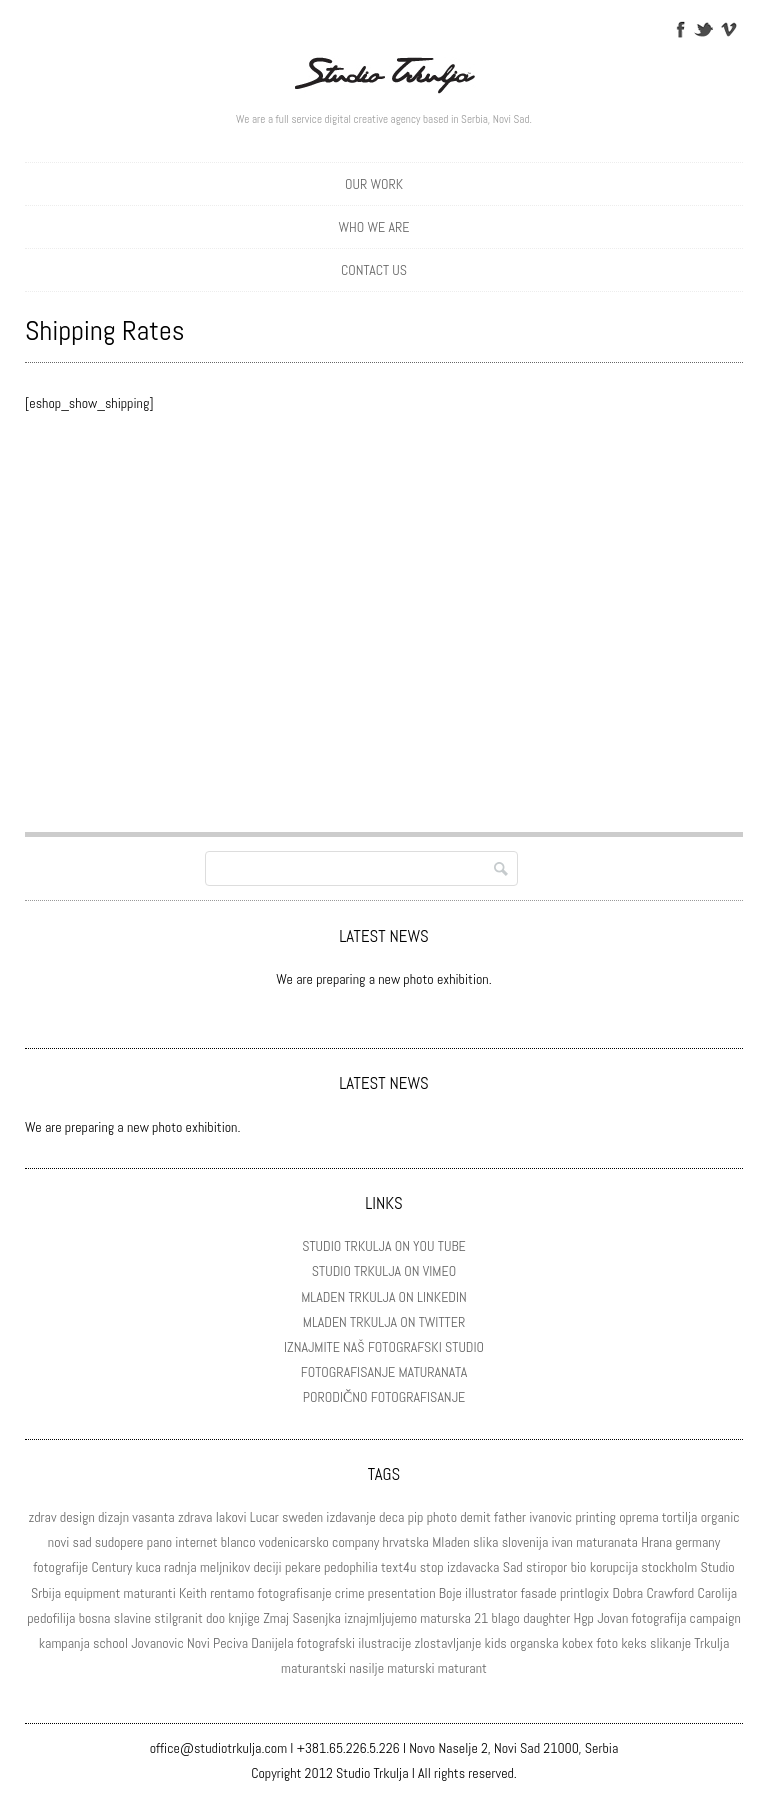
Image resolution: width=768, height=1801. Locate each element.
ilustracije (384, 1643)
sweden (302, 1517)
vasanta (153, 1517)
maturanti (150, 1593)
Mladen (451, 1542)
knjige (244, 1618)
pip (416, 1517)
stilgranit (178, 1618)
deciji (267, 1567)
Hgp (583, 1618)
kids (496, 1643)
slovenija (525, 1542)
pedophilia (351, 1567)
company (355, 1542)
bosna (95, 1618)
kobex (577, 1643)
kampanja (64, 1643)
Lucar (264, 1517)
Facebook (679, 28)
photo (442, 1517)
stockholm (669, 1567)
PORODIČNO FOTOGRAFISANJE (384, 1397)
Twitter (703, 28)
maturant (462, 1668)
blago (506, 1618)
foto (607, 1643)
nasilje (366, 1668)
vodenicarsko (294, 1542)
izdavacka (473, 1567)
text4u (398, 1567)
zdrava (195, 1517)
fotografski (326, 1643)
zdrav (42, 1517)
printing (595, 1517)
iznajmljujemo (380, 1618)
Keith (193, 1593)
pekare (303, 1567)
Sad (513, 1567)
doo (215, 1618)
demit (475, 1517)
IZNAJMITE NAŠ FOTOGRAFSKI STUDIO (384, 1347)
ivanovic (550, 1517)
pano (159, 1542)
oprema (638, 1517)
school (110, 1643)
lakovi (231, 1517)
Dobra (628, 1593)
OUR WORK (374, 184)
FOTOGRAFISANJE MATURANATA (384, 1372)
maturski (410, 1668)
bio (579, 1567)
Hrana (656, 1542)
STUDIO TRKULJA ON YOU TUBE (384, 1246)
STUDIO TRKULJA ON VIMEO (384, 1271)
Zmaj (276, 1618)
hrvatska (406, 1542)
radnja (180, 1567)
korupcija (614, 1567)
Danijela (272, 1643)
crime (350, 1593)
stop (432, 1567)
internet (196, 1542)
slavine (132, 1618)
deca (391, 1517)
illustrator (491, 1593)
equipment (92, 1593)
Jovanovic (157, 1643)
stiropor (546, 1567)
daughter (546, 1618)
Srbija (46, 1593)
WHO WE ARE (374, 227)
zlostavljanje (448, 1643)
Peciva (230, 1643)
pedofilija (51, 1618)
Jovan (612, 1618)
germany (697, 1542)
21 (481, 1618)
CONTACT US (374, 270)
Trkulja (711, 1643)
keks (634, 1643)
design (77, 1517)
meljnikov (225, 1567)
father (510, 1517)
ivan (561, 1542)
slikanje (670, 1643)
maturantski (313, 1668)
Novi (198, 1643)
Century (111, 1567)
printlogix (584, 1593)
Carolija (717, 1593)
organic (720, 1517)
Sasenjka (316, 1618)
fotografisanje (295, 1593)
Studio (717, 1567)
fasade (539, 1593)
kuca (147, 1567)
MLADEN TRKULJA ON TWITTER (384, 1322)
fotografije (60, 1567)
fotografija (659, 1618)
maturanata (607, 1542)
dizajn (113, 1517)
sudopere (119, 1542)
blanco (238, 1542)
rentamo (232, 1593)
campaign (715, 1618)
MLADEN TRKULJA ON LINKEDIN (384, 1297)
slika (485, 1542)
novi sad (70, 1542)
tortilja (680, 1517)
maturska (445, 1618)
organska (534, 1643)
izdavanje (350, 1517)
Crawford (670, 1593)
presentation (402, 1593)
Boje (450, 1593)
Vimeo (727, 28)
